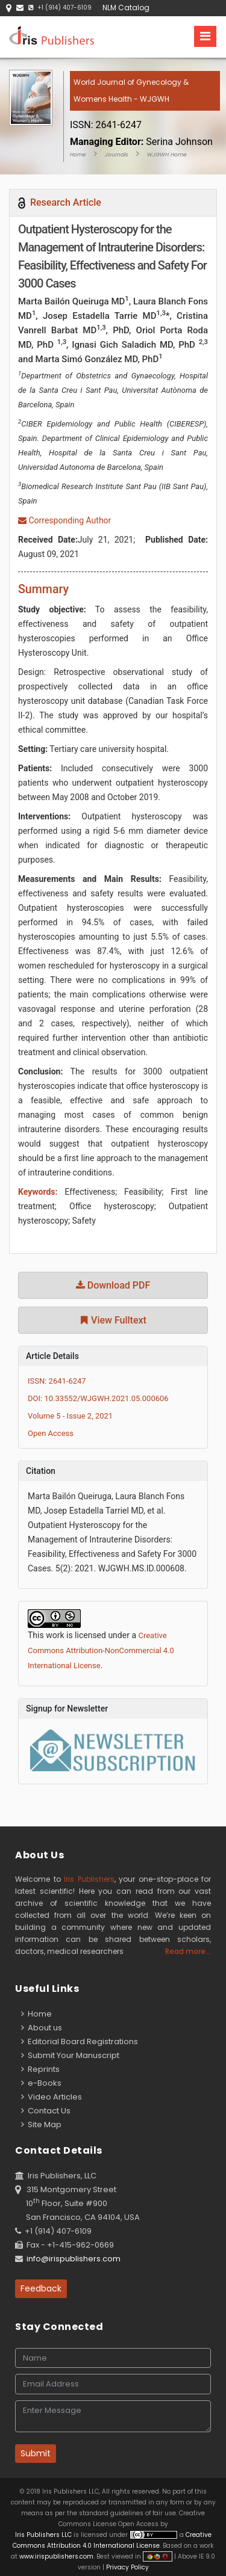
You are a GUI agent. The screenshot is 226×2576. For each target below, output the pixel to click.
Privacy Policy (126, 2567)
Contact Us (46, 2110)
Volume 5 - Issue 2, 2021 (70, 1415)
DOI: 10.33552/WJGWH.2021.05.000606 (98, 1398)
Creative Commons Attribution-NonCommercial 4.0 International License (101, 1650)
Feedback (40, 2288)
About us (41, 2027)
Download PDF (113, 1285)
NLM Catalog (125, 7)
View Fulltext (113, 1320)
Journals (116, 154)
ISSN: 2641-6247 (57, 1380)
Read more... (188, 1951)
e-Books (41, 2083)
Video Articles (51, 2097)
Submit (35, 2453)
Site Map (41, 2124)
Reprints (40, 2069)
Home (78, 154)
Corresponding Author (64, 520)
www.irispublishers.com (56, 2556)
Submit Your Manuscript (70, 2055)
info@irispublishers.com (74, 2258)
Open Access (51, 1433)
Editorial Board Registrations (79, 2041)
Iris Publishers (89, 1879)
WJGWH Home (167, 154)
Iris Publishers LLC (44, 2534)
